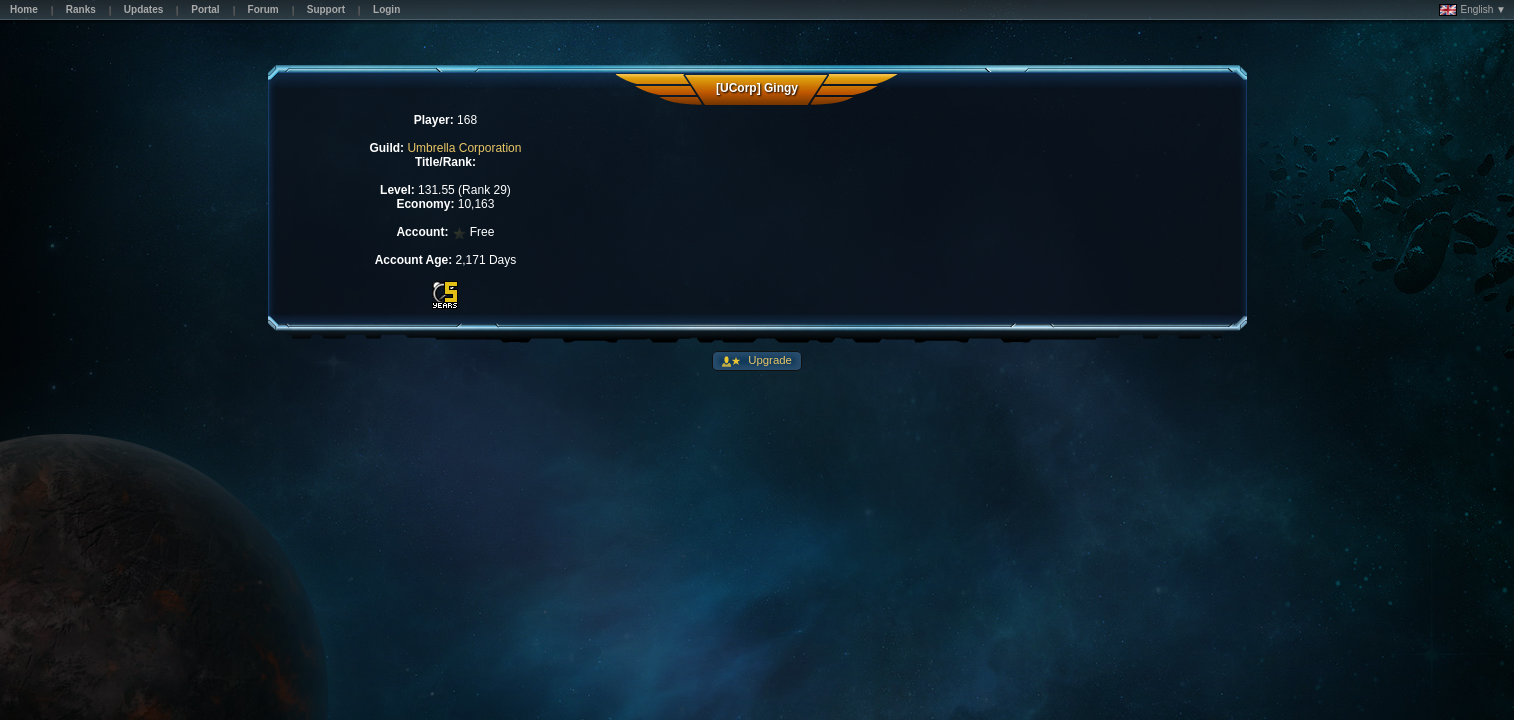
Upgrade (768, 360)
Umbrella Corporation (464, 148)
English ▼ (1472, 10)
